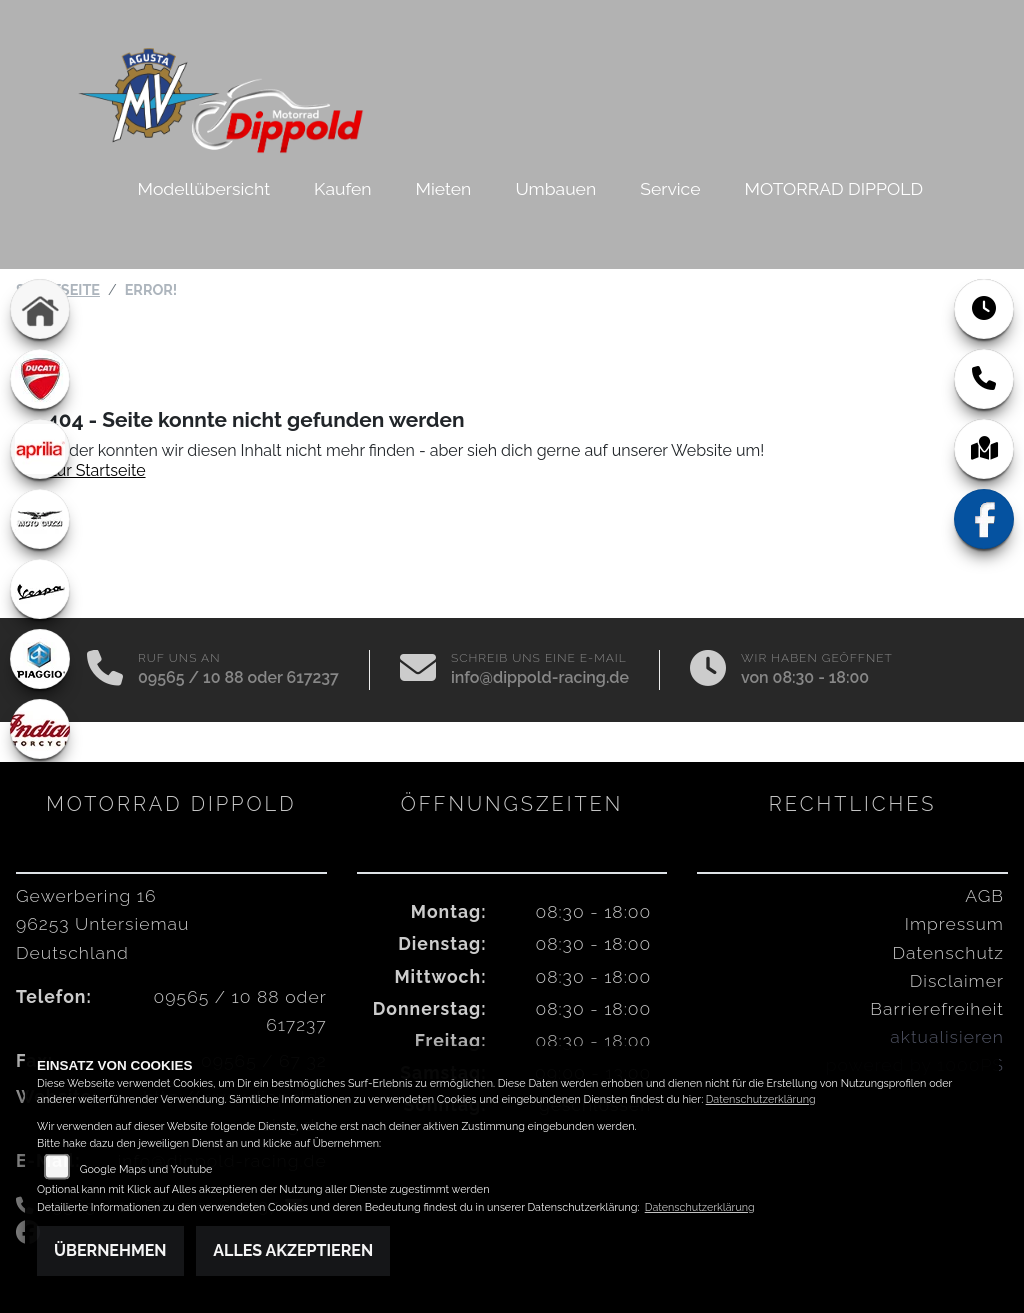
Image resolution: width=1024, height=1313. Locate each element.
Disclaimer (957, 980)
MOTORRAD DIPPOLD (834, 188)
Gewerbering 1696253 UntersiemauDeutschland (102, 923)
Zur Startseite (96, 470)
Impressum (954, 923)
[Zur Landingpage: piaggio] (40, 659)
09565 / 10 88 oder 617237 (238, 677)
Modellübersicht (204, 188)
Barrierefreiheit (937, 1008)
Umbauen (555, 188)
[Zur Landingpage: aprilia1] (40, 449)
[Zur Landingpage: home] (40, 309)
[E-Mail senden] (418, 670)
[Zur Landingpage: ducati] (40, 379)
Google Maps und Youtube (146, 1169)
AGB (984, 895)
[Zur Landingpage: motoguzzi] (40, 519)
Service (670, 188)
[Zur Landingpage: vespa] (40, 589)
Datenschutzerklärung (761, 1099)
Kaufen (342, 188)
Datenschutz (948, 952)
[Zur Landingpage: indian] (40, 729)
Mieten (444, 188)
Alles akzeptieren (293, 1250)
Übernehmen (110, 1250)
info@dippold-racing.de (540, 677)
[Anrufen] (105, 670)
